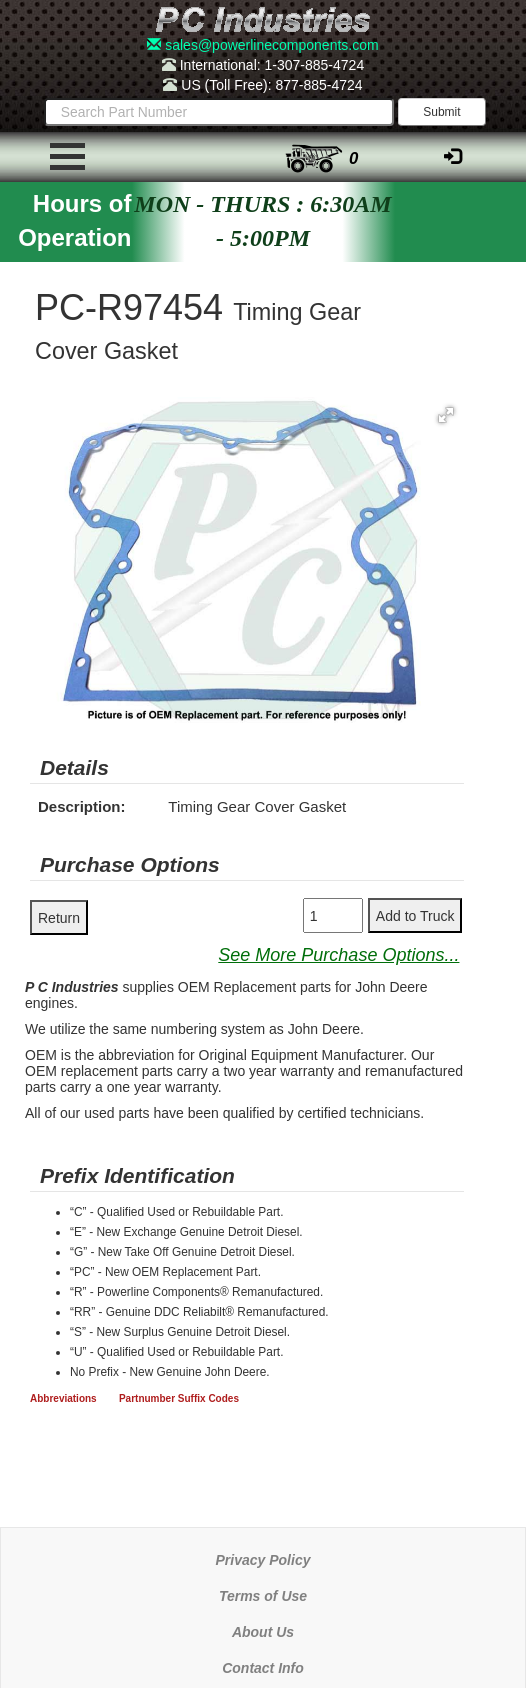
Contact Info (263, 1668)
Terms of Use (263, 1596)
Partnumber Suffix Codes (179, 1398)
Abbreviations (63, 1398)
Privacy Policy (263, 1560)
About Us (263, 1632)
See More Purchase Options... (338, 955)
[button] (446, 415)
